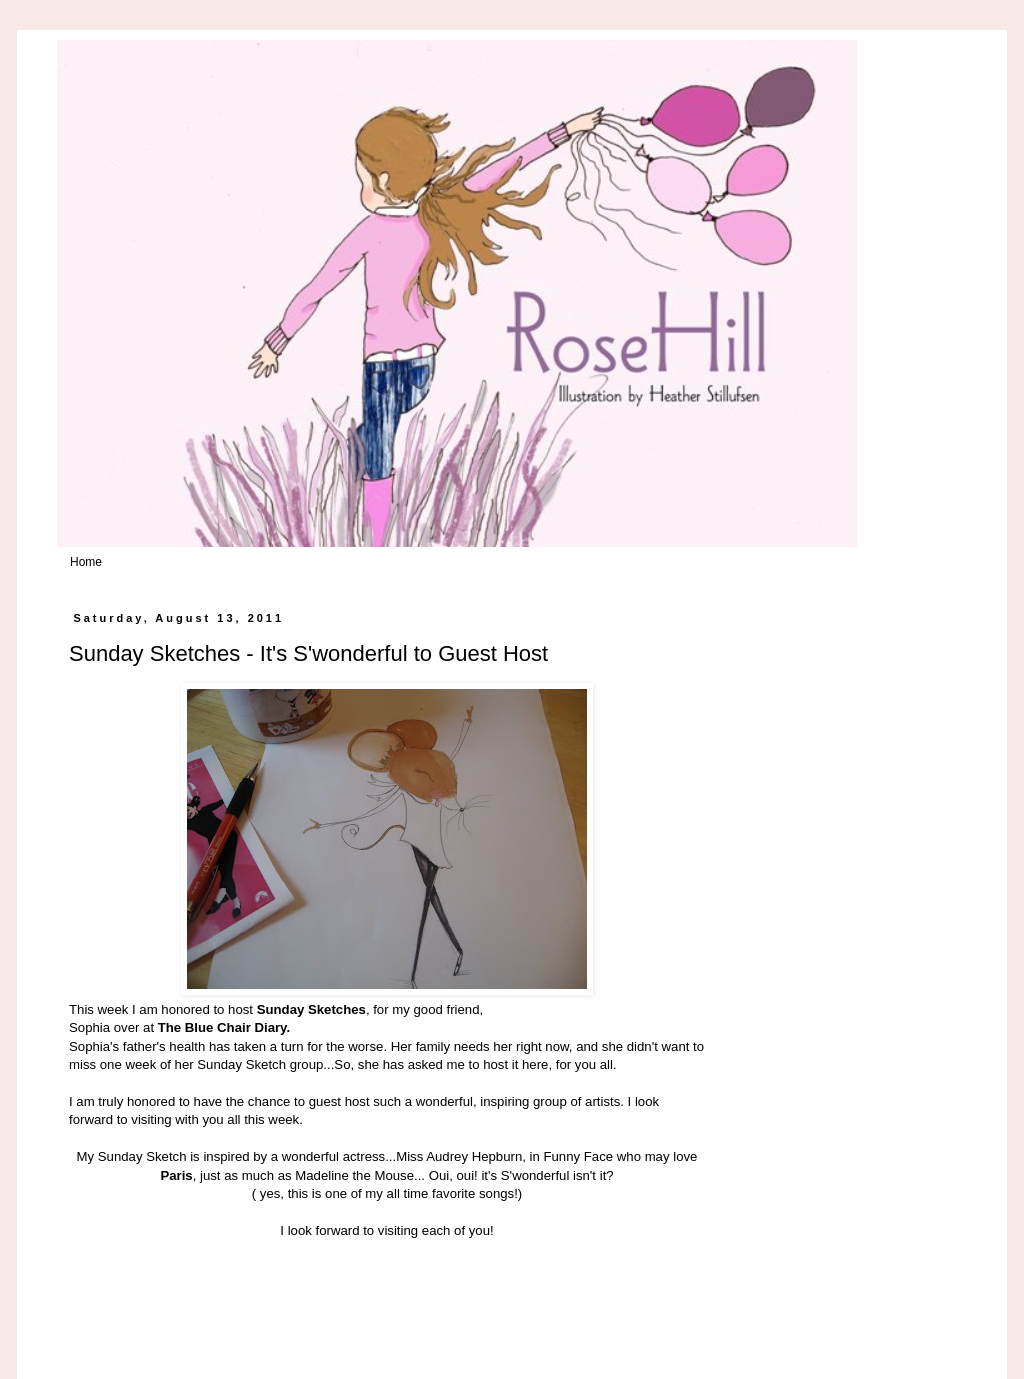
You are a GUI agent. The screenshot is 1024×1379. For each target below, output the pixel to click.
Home (86, 562)
